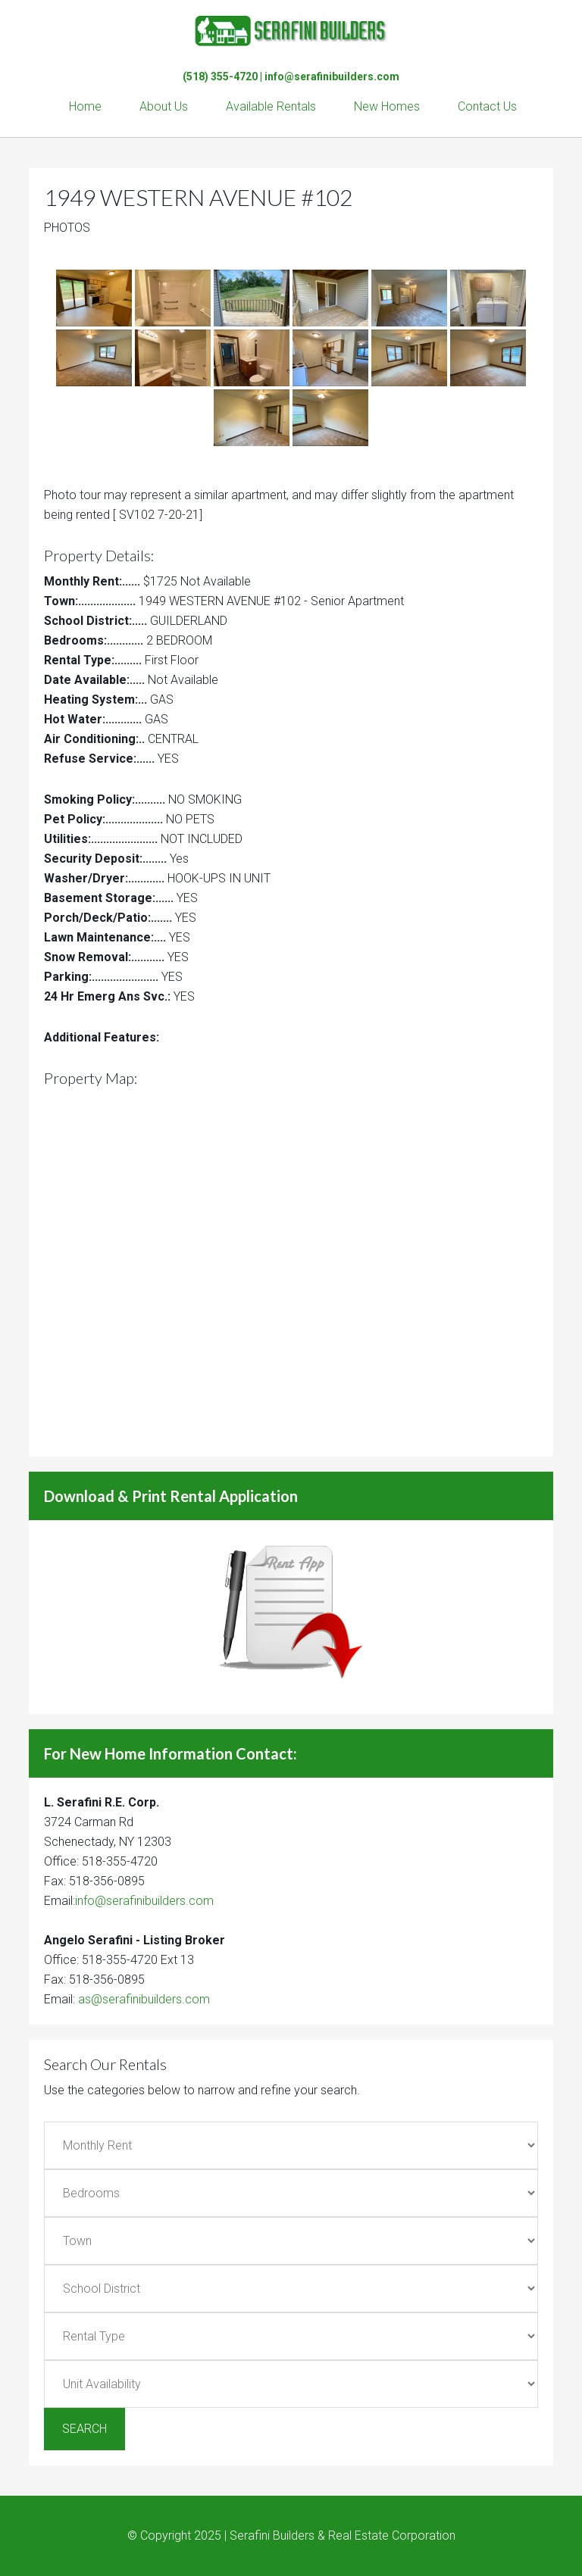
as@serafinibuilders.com (144, 1999)
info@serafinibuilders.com (331, 76)
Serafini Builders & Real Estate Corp (291, 30)
